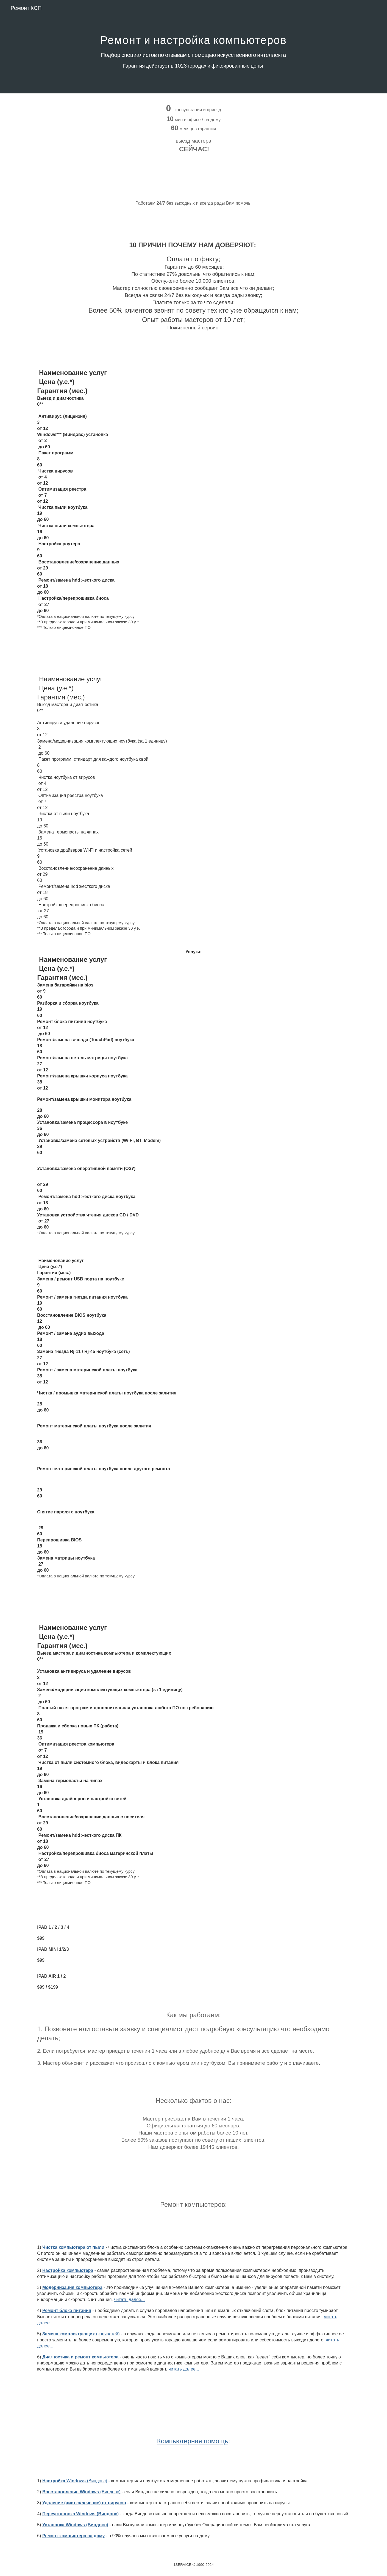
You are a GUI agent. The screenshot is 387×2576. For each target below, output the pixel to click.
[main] (193, 46)
